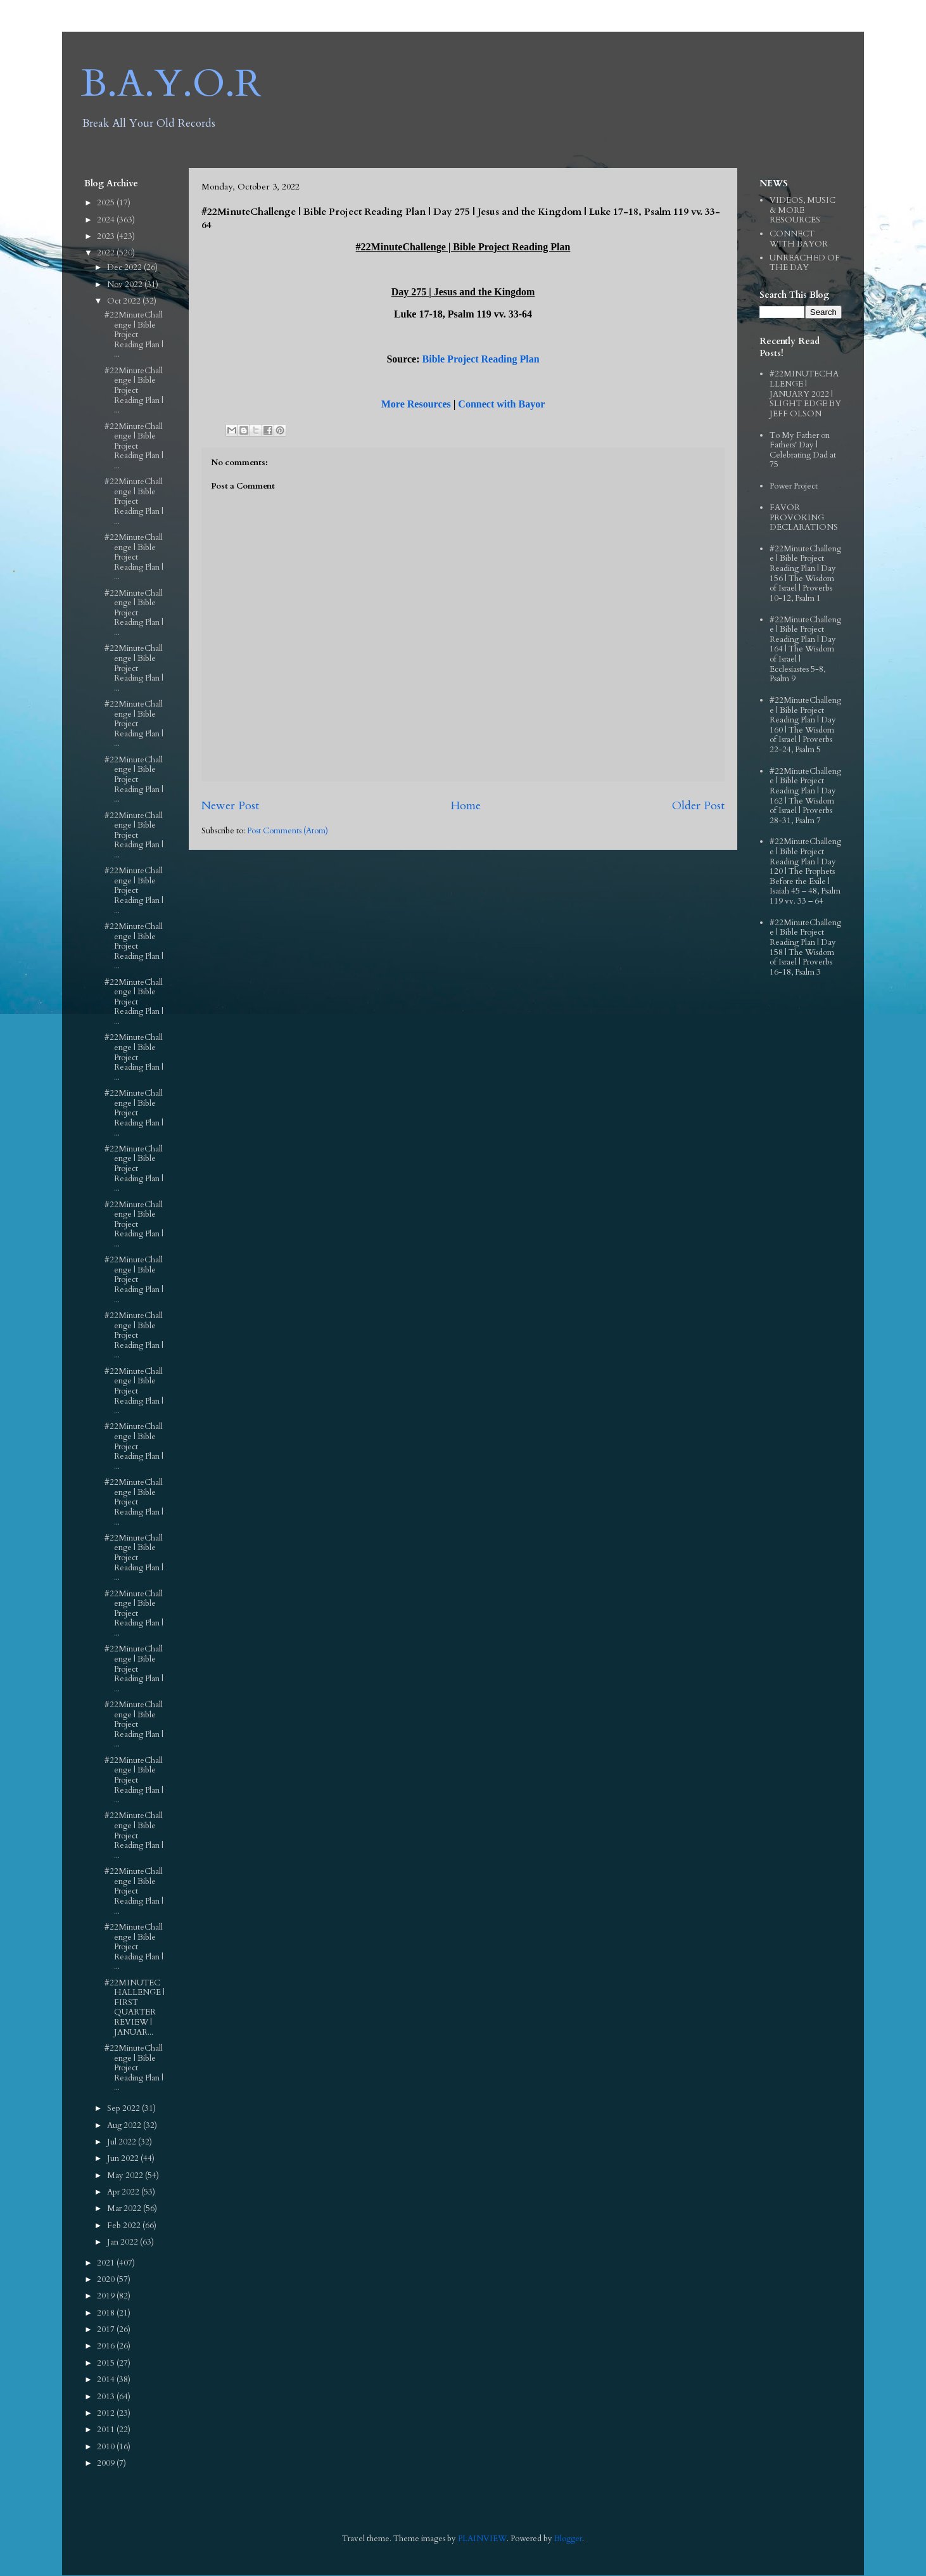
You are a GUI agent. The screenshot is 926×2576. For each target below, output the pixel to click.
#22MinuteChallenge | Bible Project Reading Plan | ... (134, 334)
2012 (107, 2413)
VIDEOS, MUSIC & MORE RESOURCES (802, 210)
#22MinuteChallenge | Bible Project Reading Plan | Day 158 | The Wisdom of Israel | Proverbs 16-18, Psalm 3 (805, 947)
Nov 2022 (125, 284)
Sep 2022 (124, 2108)
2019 (107, 2296)
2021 (107, 2263)
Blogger (568, 2538)
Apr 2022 (124, 2192)
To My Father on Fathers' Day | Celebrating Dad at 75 (803, 450)
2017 (107, 2329)
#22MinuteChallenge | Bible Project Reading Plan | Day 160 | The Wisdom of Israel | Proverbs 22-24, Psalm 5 (805, 725)
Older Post (698, 806)
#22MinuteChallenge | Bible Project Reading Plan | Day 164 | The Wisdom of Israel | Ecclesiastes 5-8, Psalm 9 (805, 649)
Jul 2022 (122, 2142)
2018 (107, 2313)
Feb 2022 (125, 2225)
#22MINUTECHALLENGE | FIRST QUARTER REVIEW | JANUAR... (135, 2007)
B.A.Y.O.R (171, 84)
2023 (107, 236)
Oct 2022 (125, 301)
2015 (107, 2363)
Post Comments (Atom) (287, 830)
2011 (107, 2429)
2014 (107, 2379)
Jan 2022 (123, 2242)
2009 (107, 2463)
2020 (107, 2279)
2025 (107, 202)
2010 (107, 2446)
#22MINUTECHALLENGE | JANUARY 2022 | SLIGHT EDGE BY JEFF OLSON (805, 393)
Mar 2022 (125, 2208)
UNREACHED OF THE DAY (805, 263)
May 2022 (126, 2175)
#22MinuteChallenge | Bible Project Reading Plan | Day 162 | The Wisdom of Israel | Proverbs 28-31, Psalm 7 (805, 796)
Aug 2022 (125, 2125)
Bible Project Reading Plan (481, 359)
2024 (107, 220)
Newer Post (230, 806)
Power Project (794, 486)
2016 (107, 2346)
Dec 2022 (125, 267)
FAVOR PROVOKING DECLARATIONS (804, 517)
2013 (107, 2396)
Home (465, 806)
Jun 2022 (124, 2158)
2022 (107, 253)
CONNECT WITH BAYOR (799, 239)
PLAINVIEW (482, 2538)
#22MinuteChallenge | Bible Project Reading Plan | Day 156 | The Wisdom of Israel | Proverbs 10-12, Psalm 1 (805, 573)
